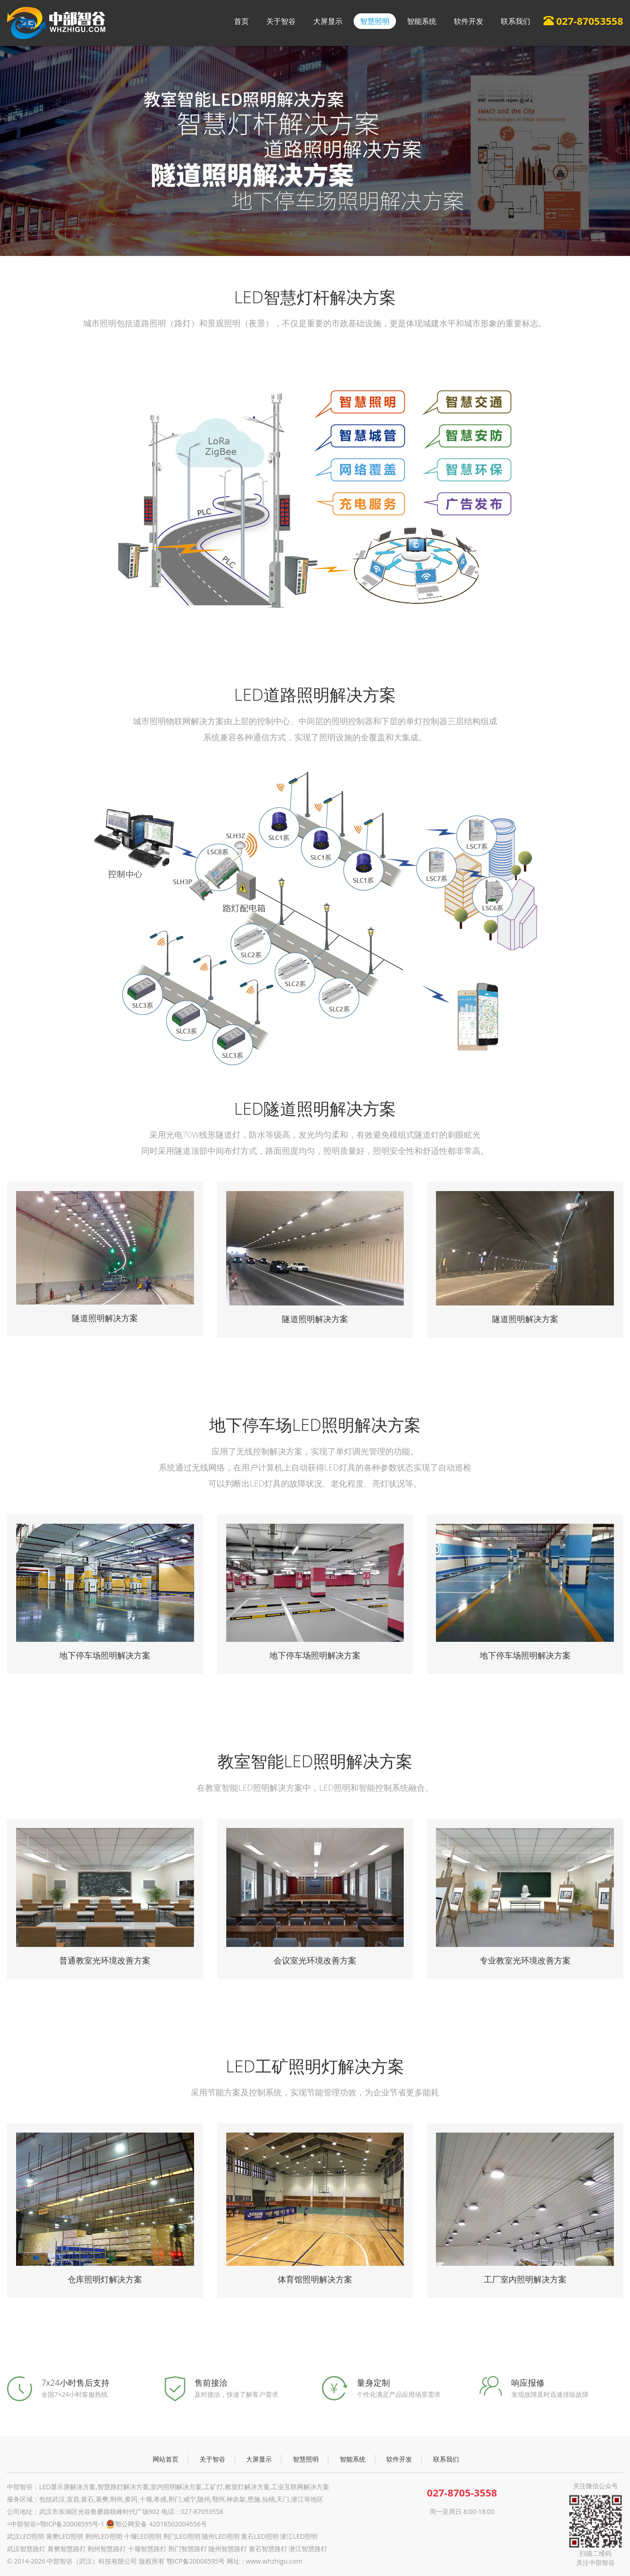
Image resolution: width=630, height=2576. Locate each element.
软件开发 (468, 21)
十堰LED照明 (142, 2536)
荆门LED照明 (181, 2536)
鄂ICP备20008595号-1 (72, 2523)
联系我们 (515, 21)
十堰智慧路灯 (147, 2548)
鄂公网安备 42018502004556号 (156, 2524)
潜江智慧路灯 (308, 2548)
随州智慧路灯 (227, 2548)
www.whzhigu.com (274, 2561)
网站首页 (165, 2459)
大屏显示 (328, 21)
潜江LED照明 (298, 2536)
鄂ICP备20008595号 (195, 2561)
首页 (241, 21)
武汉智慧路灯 (26, 2548)
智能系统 (421, 21)
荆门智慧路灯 (187, 2548)
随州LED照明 (220, 2536)
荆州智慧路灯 (106, 2548)
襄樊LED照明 (64, 2536)
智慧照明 (374, 21)
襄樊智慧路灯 (66, 2548)
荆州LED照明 (103, 2536)
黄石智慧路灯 (268, 2548)
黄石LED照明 (259, 2536)
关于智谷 (281, 21)
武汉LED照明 (25, 2536)
